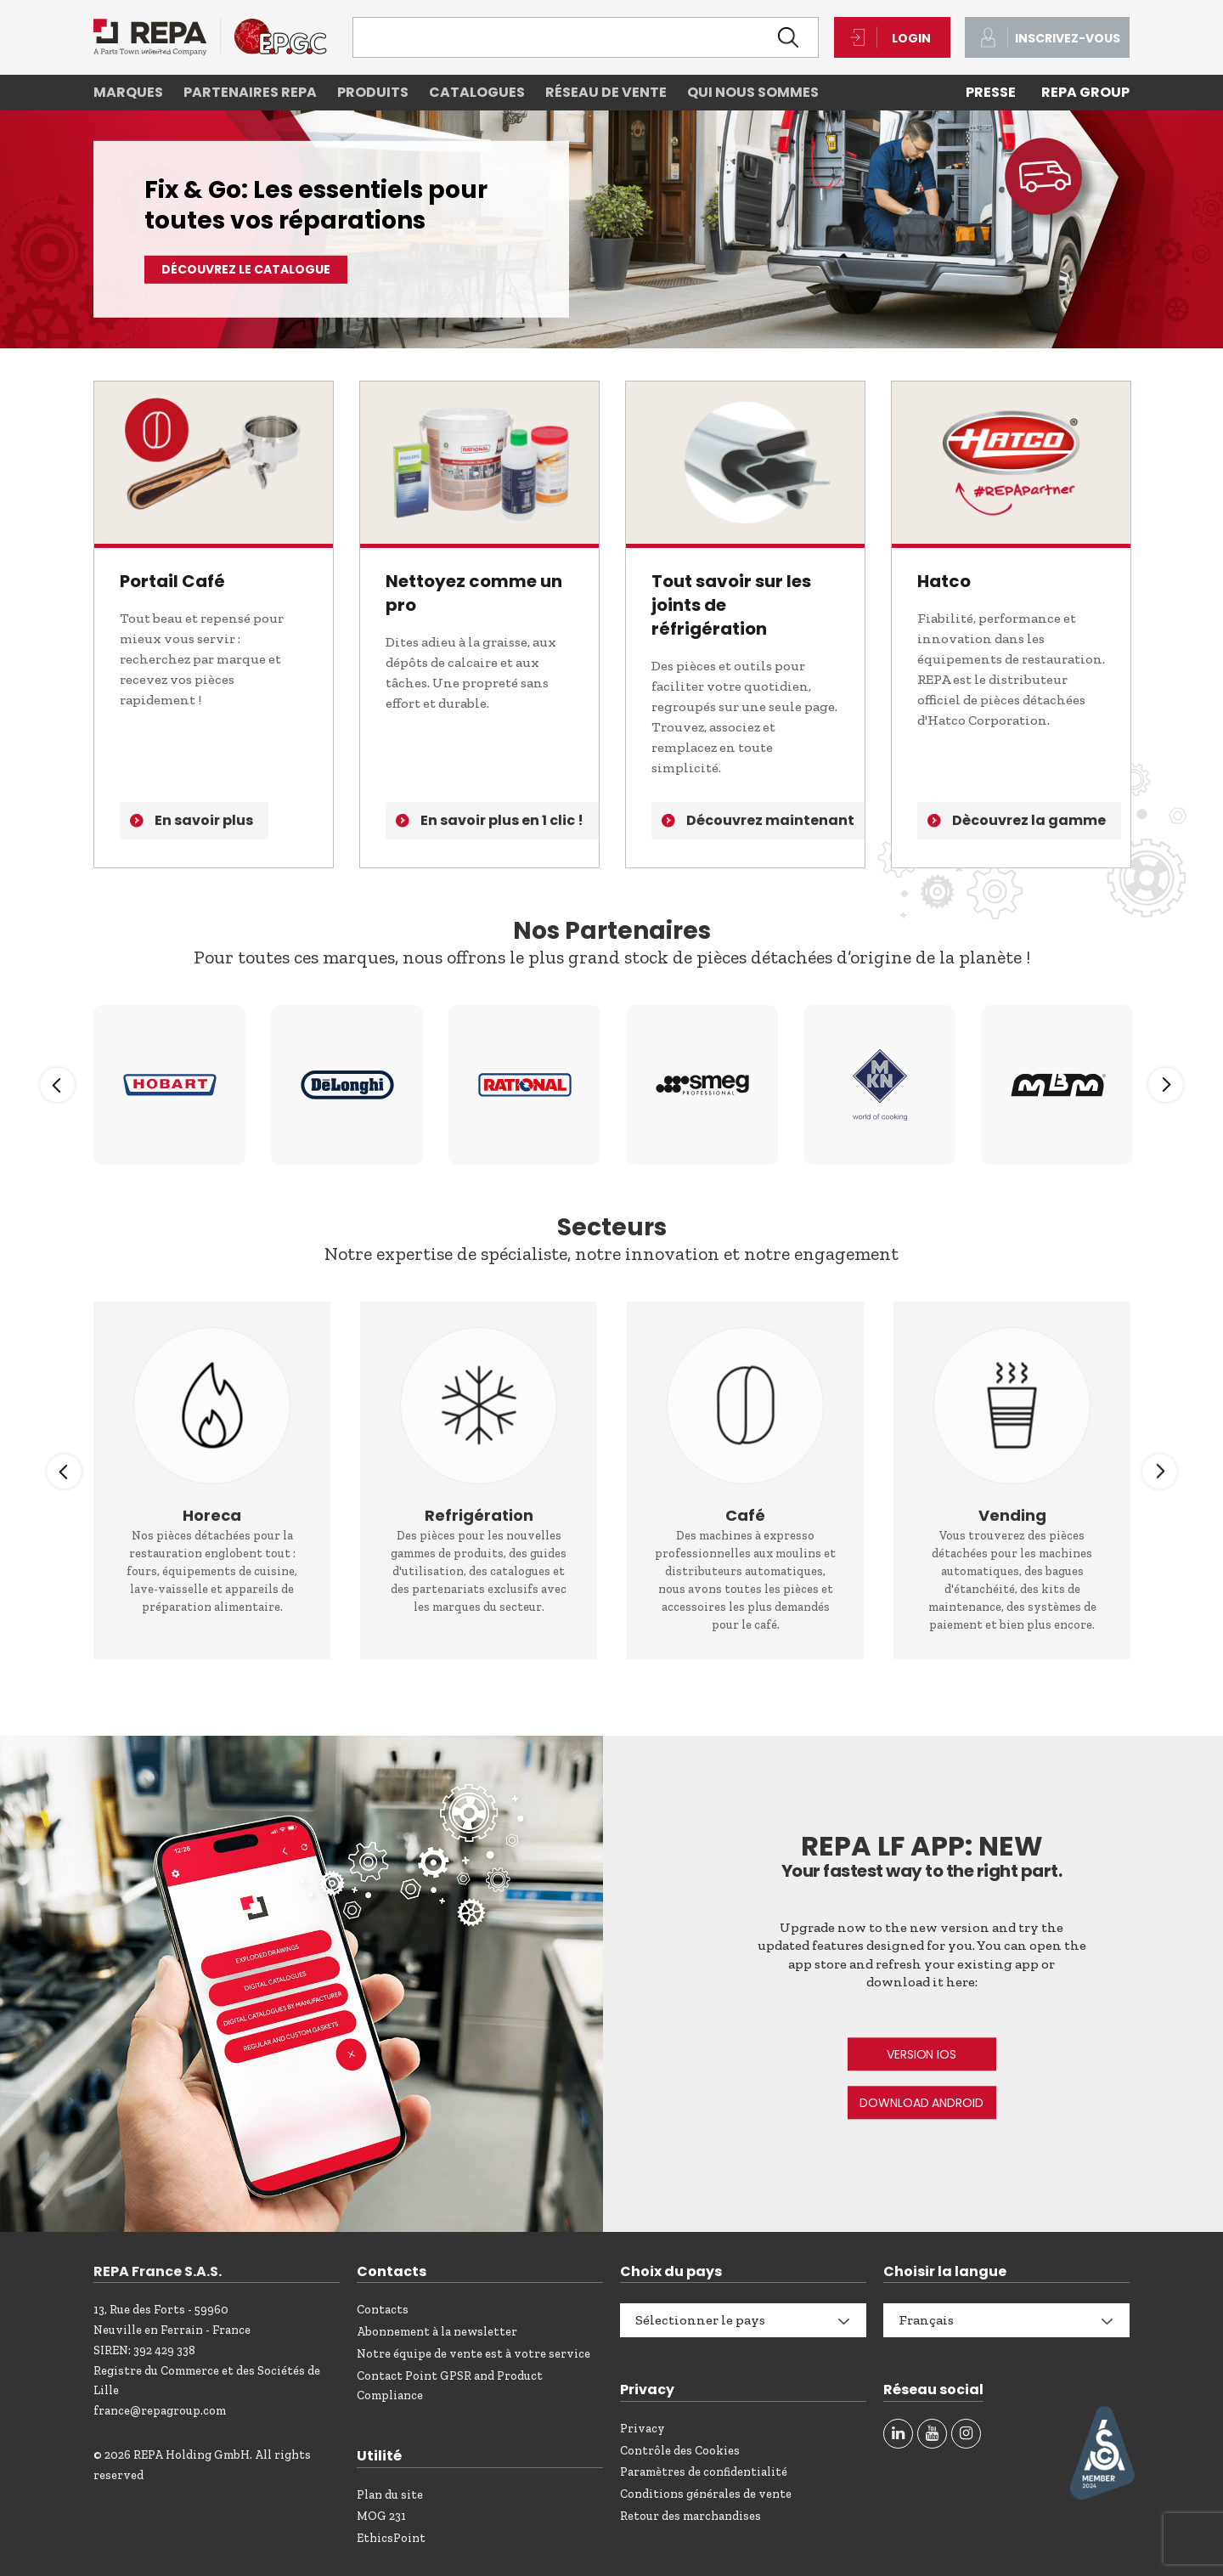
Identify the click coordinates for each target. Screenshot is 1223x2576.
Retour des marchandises (690, 2516)
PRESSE (991, 92)
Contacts (383, 2309)
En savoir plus (204, 820)
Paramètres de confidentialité (703, 2472)
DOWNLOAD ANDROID (921, 2102)
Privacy (642, 2428)
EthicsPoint (391, 2538)
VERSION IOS (921, 2054)
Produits (373, 92)
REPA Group (1085, 92)
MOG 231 (381, 2516)
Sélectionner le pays (700, 2320)
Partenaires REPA (250, 92)
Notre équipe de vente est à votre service (473, 2354)
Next (1165, 1084)
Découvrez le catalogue (245, 269)
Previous (57, 1084)
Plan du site (390, 2495)
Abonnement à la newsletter (437, 2332)
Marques (128, 92)
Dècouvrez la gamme (1029, 820)
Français (926, 2320)
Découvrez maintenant (770, 820)
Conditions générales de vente (706, 2494)
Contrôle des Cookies (680, 2450)
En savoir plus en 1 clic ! (501, 820)
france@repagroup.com (159, 2411)
